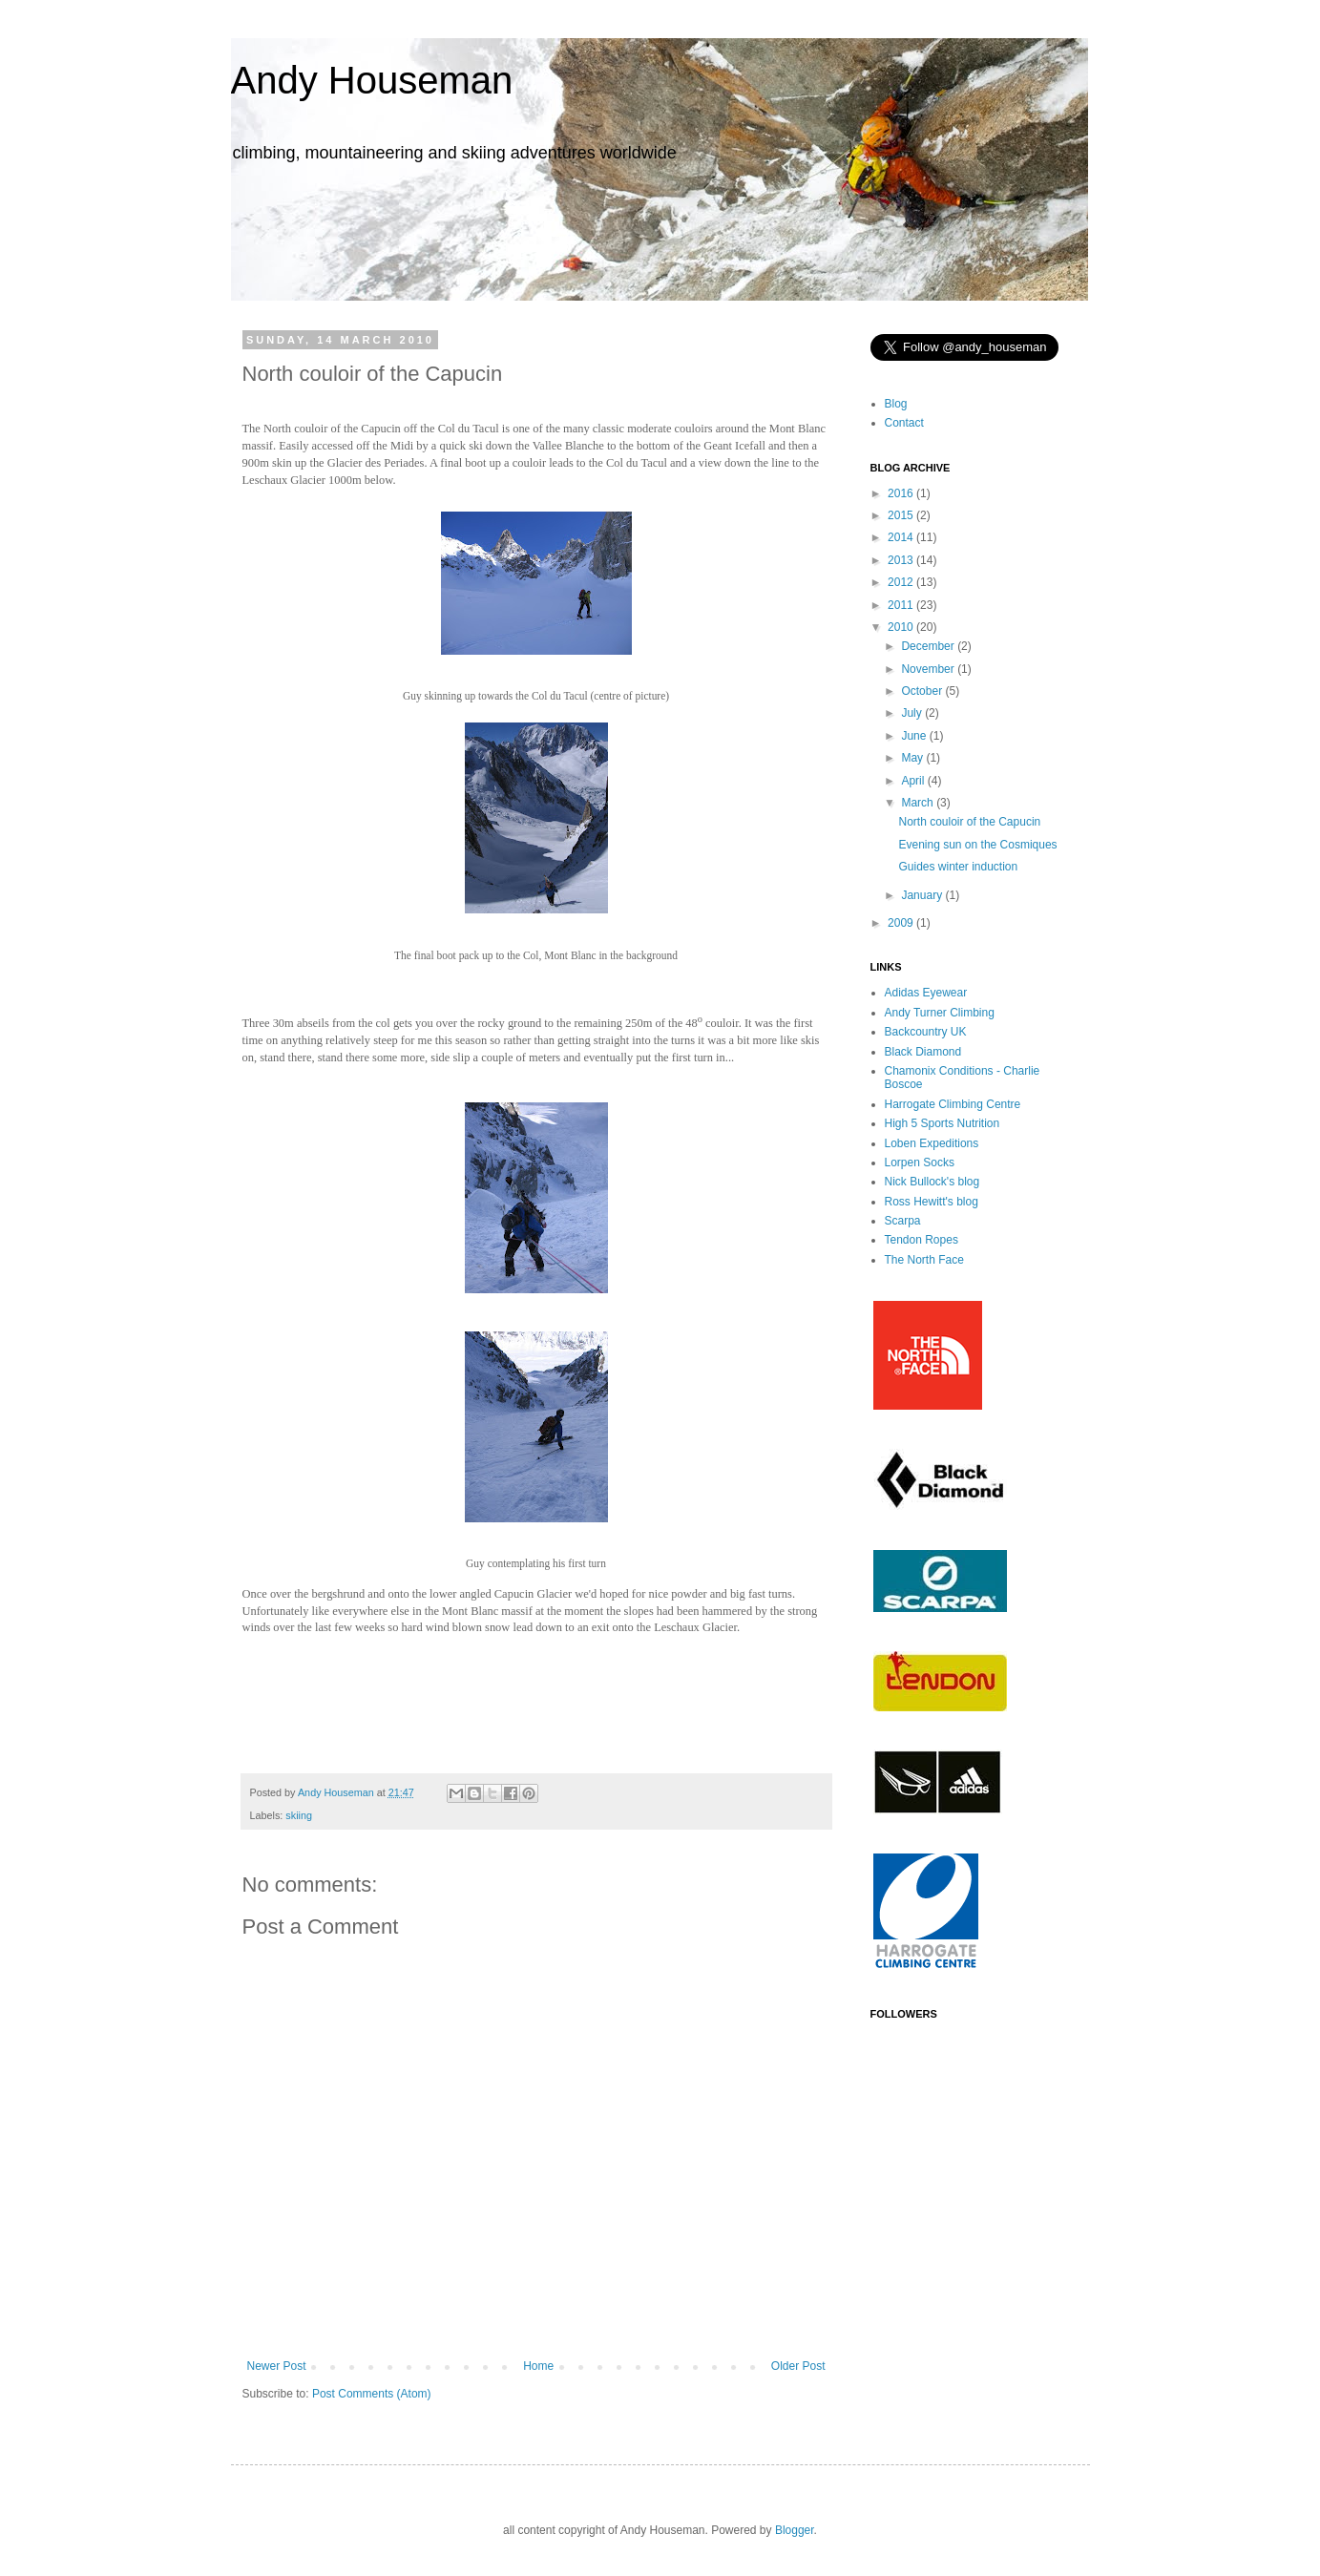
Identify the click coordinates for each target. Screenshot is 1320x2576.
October (923, 691)
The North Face (924, 1260)
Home (538, 2366)
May (913, 757)
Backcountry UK (926, 1031)
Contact (904, 422)
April (914, 780)
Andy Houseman (372, 80)
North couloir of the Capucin (969, 821)
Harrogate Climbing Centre (953, 1104)
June (915, 736)
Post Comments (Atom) (371, 2393)
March (918, 802)
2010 (902, 627)
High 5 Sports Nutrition (942, 1123)
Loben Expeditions (932, 1143)
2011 (902, 605)
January (923, 895)
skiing (298, 1815)
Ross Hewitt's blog (931, 1201)
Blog (896, 403)
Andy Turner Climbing (940, 1012)
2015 (902, 515)
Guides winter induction (957, 866)
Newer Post (276, 2366)
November (929, 669)
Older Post (798, 2366)
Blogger (794, 2530)
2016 (902, 493)
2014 (902, 537)
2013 (902, 560)
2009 (902, 923)
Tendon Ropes (921, 1239)
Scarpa (903, 1220)
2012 (902, 582)
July (913, 713)
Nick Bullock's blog (932, 1181)
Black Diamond (923, 1051)
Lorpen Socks (919, 1162)
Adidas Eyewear (926, 992)
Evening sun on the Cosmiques (977, 844)
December (929, 646)
